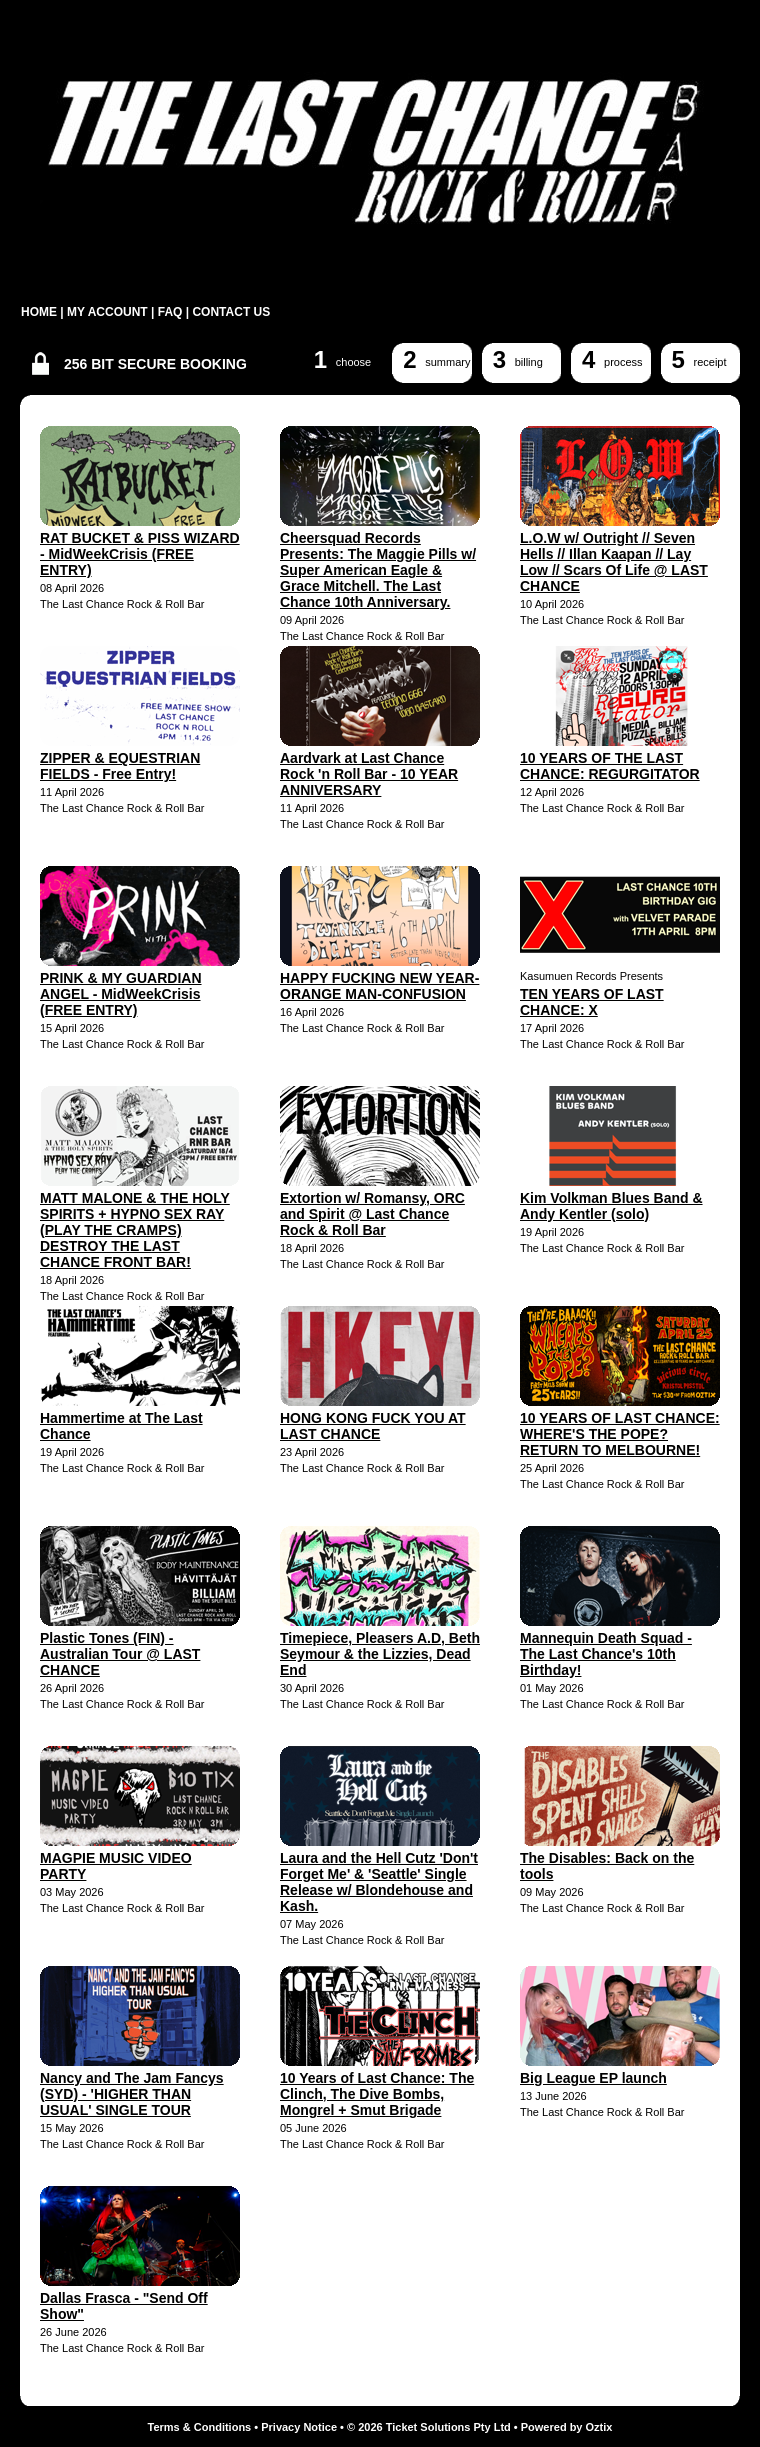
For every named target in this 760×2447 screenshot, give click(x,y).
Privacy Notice (299, 2427)
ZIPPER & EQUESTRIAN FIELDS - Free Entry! (120, 766)
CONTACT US (231, 312)
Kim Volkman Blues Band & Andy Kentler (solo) (611, 1206)
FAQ (170, 312)
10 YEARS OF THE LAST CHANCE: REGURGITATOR (610, 766)
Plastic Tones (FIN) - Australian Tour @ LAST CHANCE (120, 1654)
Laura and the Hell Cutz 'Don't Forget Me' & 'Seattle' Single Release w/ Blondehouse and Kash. (379, 1882)
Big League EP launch (593, 2078)
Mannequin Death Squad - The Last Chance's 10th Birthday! (606, 1654)
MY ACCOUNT (107, 312)
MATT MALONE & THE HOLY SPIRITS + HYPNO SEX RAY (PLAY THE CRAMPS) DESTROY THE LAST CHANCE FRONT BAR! (135, 1230)
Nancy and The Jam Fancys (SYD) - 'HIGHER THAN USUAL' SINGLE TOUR (132, 2094)
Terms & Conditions (200, 2427)
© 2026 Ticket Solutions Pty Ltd (429, 2427)
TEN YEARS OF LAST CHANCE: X (592, 1002)
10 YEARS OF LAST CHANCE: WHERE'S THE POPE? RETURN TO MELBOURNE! (620, 1434)
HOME (39, 312)
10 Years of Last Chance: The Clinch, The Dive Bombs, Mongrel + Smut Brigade (377, 2094)
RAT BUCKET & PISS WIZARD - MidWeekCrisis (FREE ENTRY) (140, 554)
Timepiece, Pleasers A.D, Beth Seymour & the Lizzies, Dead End (380, 1654)
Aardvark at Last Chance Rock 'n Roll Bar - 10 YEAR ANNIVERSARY (369, 774)
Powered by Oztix (567, 2427)
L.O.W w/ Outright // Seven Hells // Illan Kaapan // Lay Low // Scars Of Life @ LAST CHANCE (614, 562)
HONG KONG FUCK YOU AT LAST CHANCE (373, 1426)
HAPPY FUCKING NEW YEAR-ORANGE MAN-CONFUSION (379, 986)
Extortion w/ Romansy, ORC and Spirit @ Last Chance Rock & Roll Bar (372, 1214)
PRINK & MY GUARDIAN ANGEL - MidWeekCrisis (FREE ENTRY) (121, 994)
